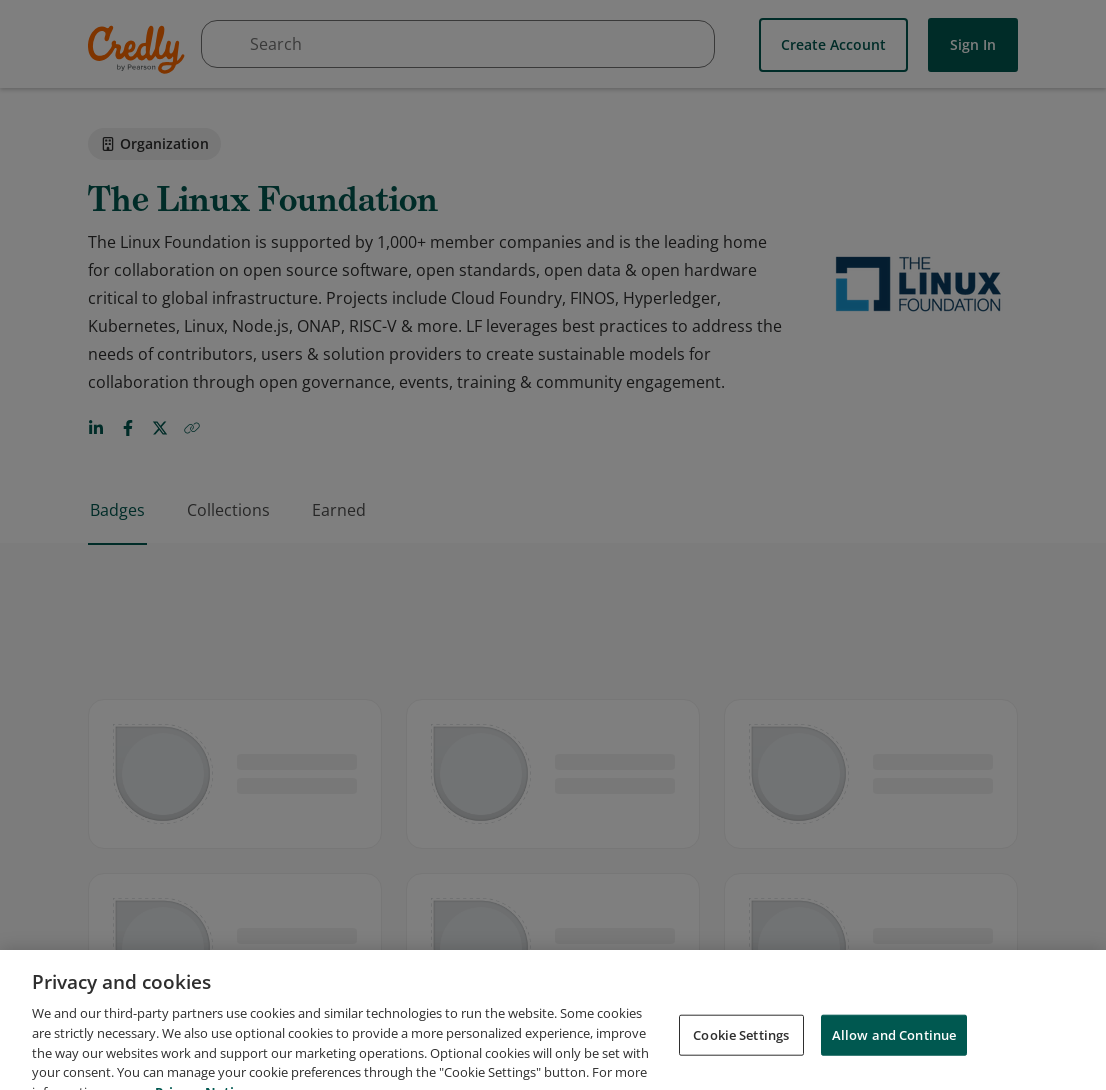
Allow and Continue (894, 1048)
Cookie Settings (741, 1048)
